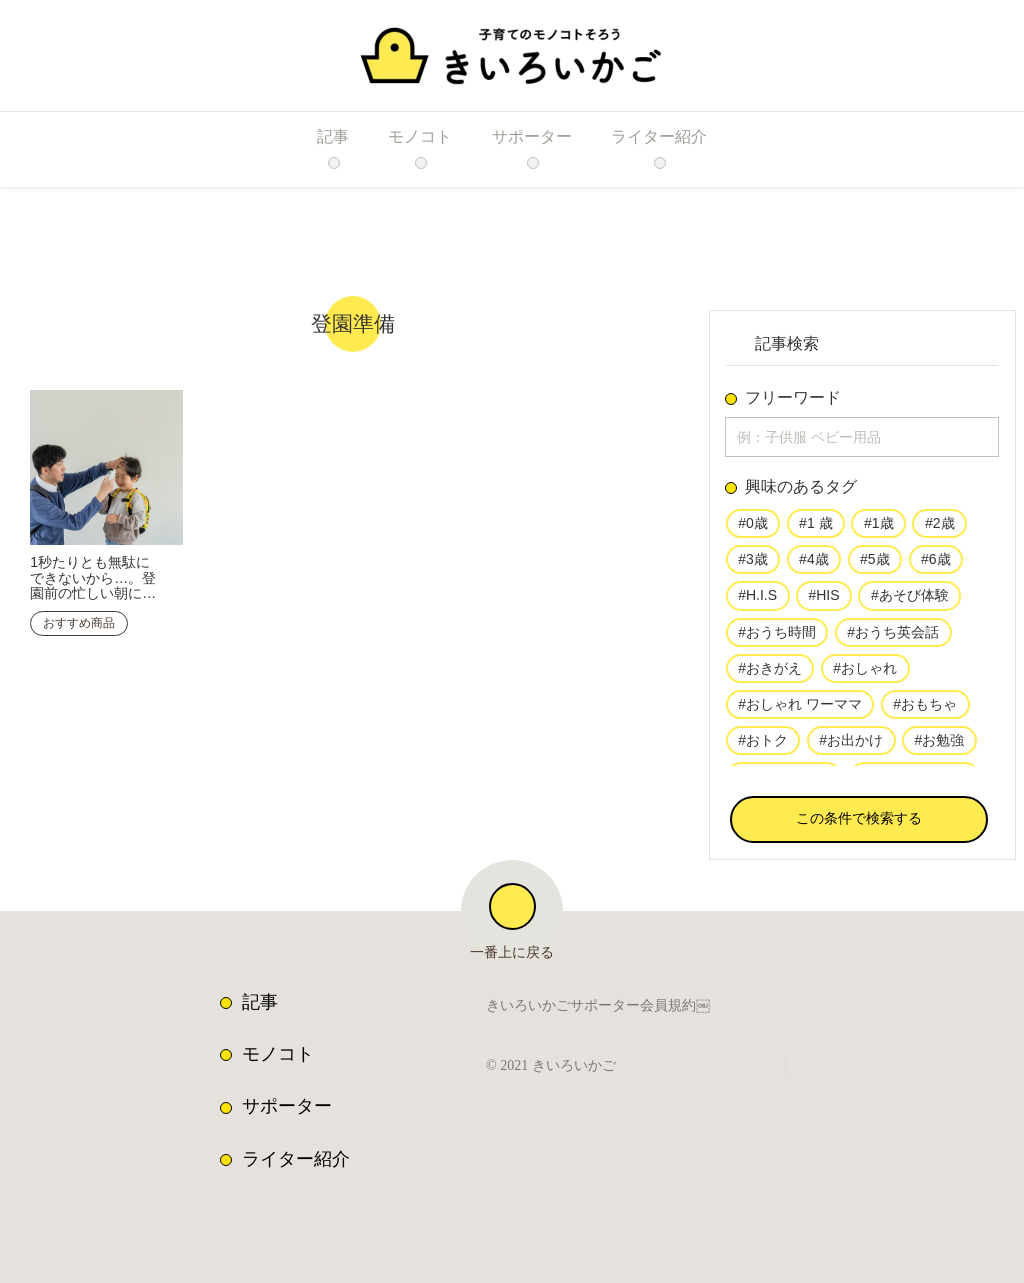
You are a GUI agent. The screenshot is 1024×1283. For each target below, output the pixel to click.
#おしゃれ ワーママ (799, 711)
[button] (859, 823)
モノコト (278, 1054)
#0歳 (753, 528)
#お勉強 (938, 748)
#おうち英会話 (893, 638)
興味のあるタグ (801, 491)
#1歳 (877, 528)
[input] (862, 439)
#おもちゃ (924, 711)
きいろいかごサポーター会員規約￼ (598, 1007)
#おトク (763, 748)
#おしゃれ (865, 674)
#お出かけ (851, 748)
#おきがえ (770, 674)
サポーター (287, 1106)
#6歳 (934, 564)
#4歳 (814, 564)
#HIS (820, 601)
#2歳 (937, 528)
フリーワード (793, 398)
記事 (260, 1002)
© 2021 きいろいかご (556, 1066)
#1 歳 (815, 528)
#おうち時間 (777, 638)
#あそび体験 (904, 601)
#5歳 (874, 564)
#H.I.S (756, 601)
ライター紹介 (296, 1159)
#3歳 (753, 564)
